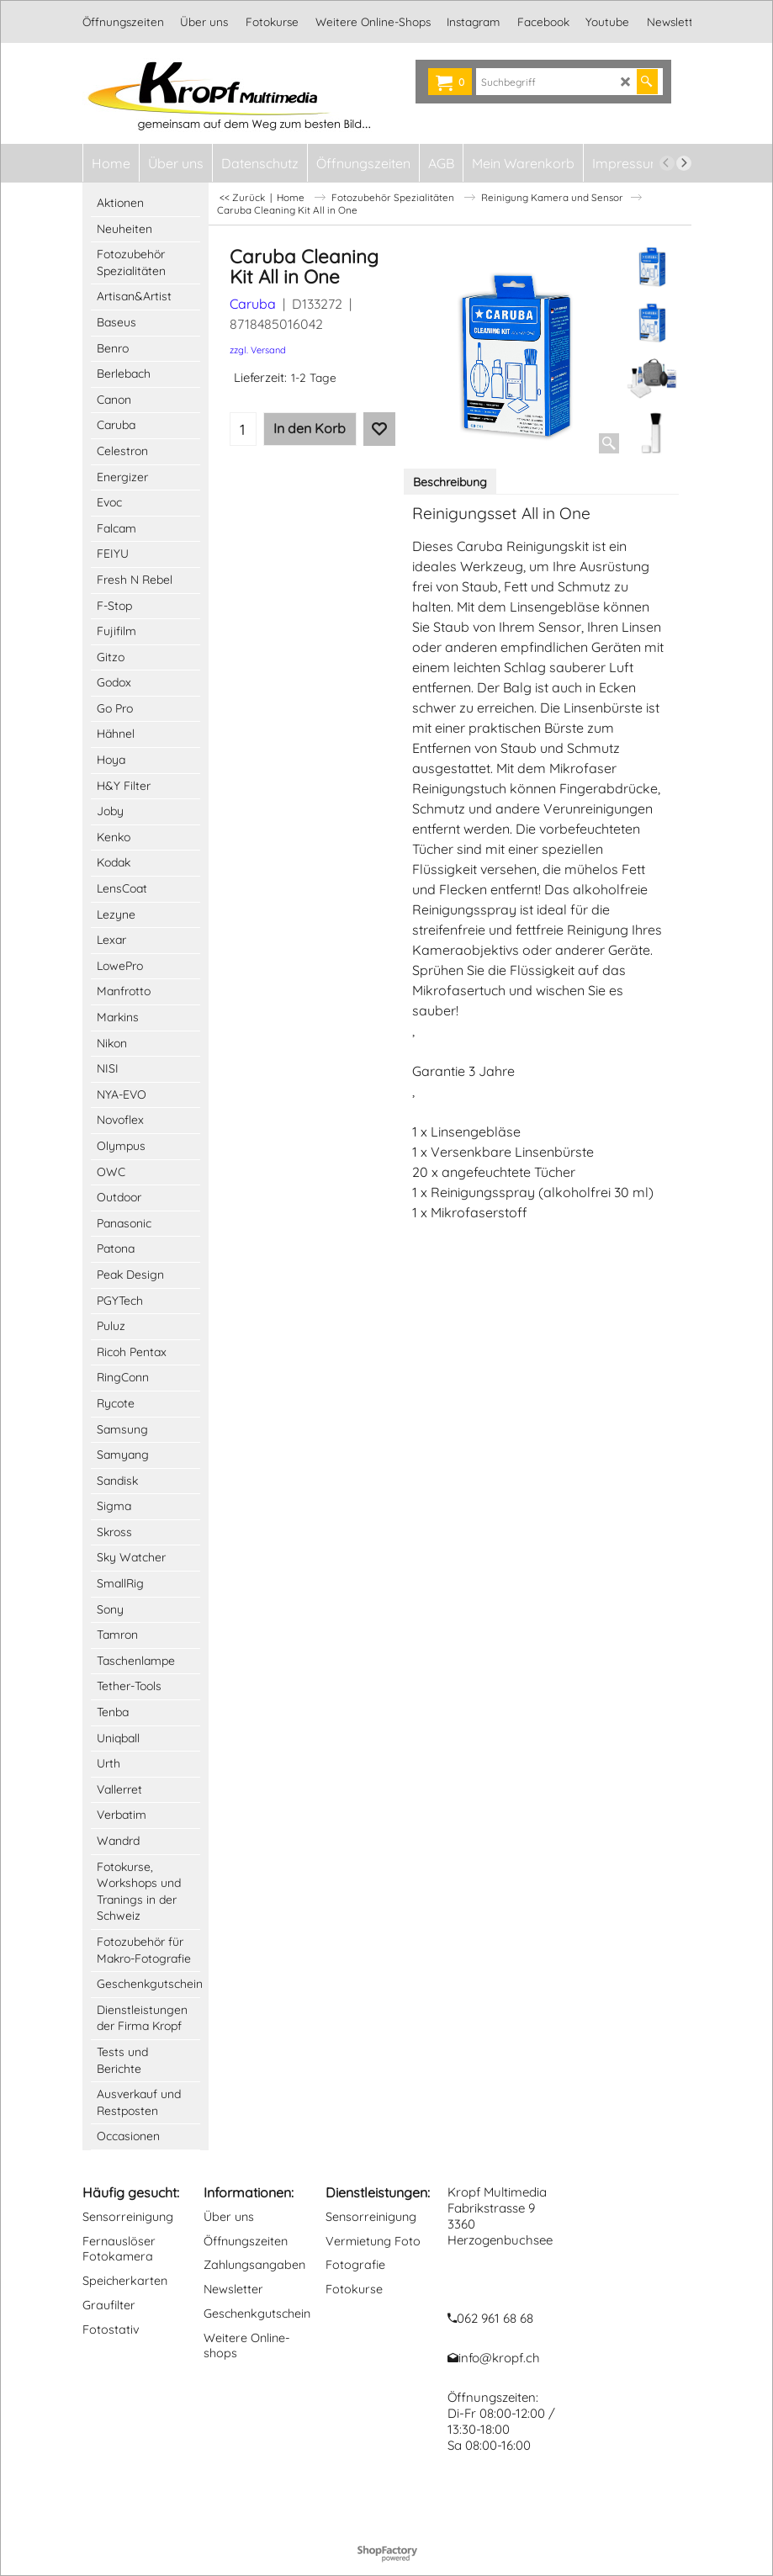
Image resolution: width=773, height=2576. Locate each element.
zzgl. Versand (258, 350)
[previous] (667, 163)
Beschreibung (450, 482)
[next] (683, 163)
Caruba (253, 303)
